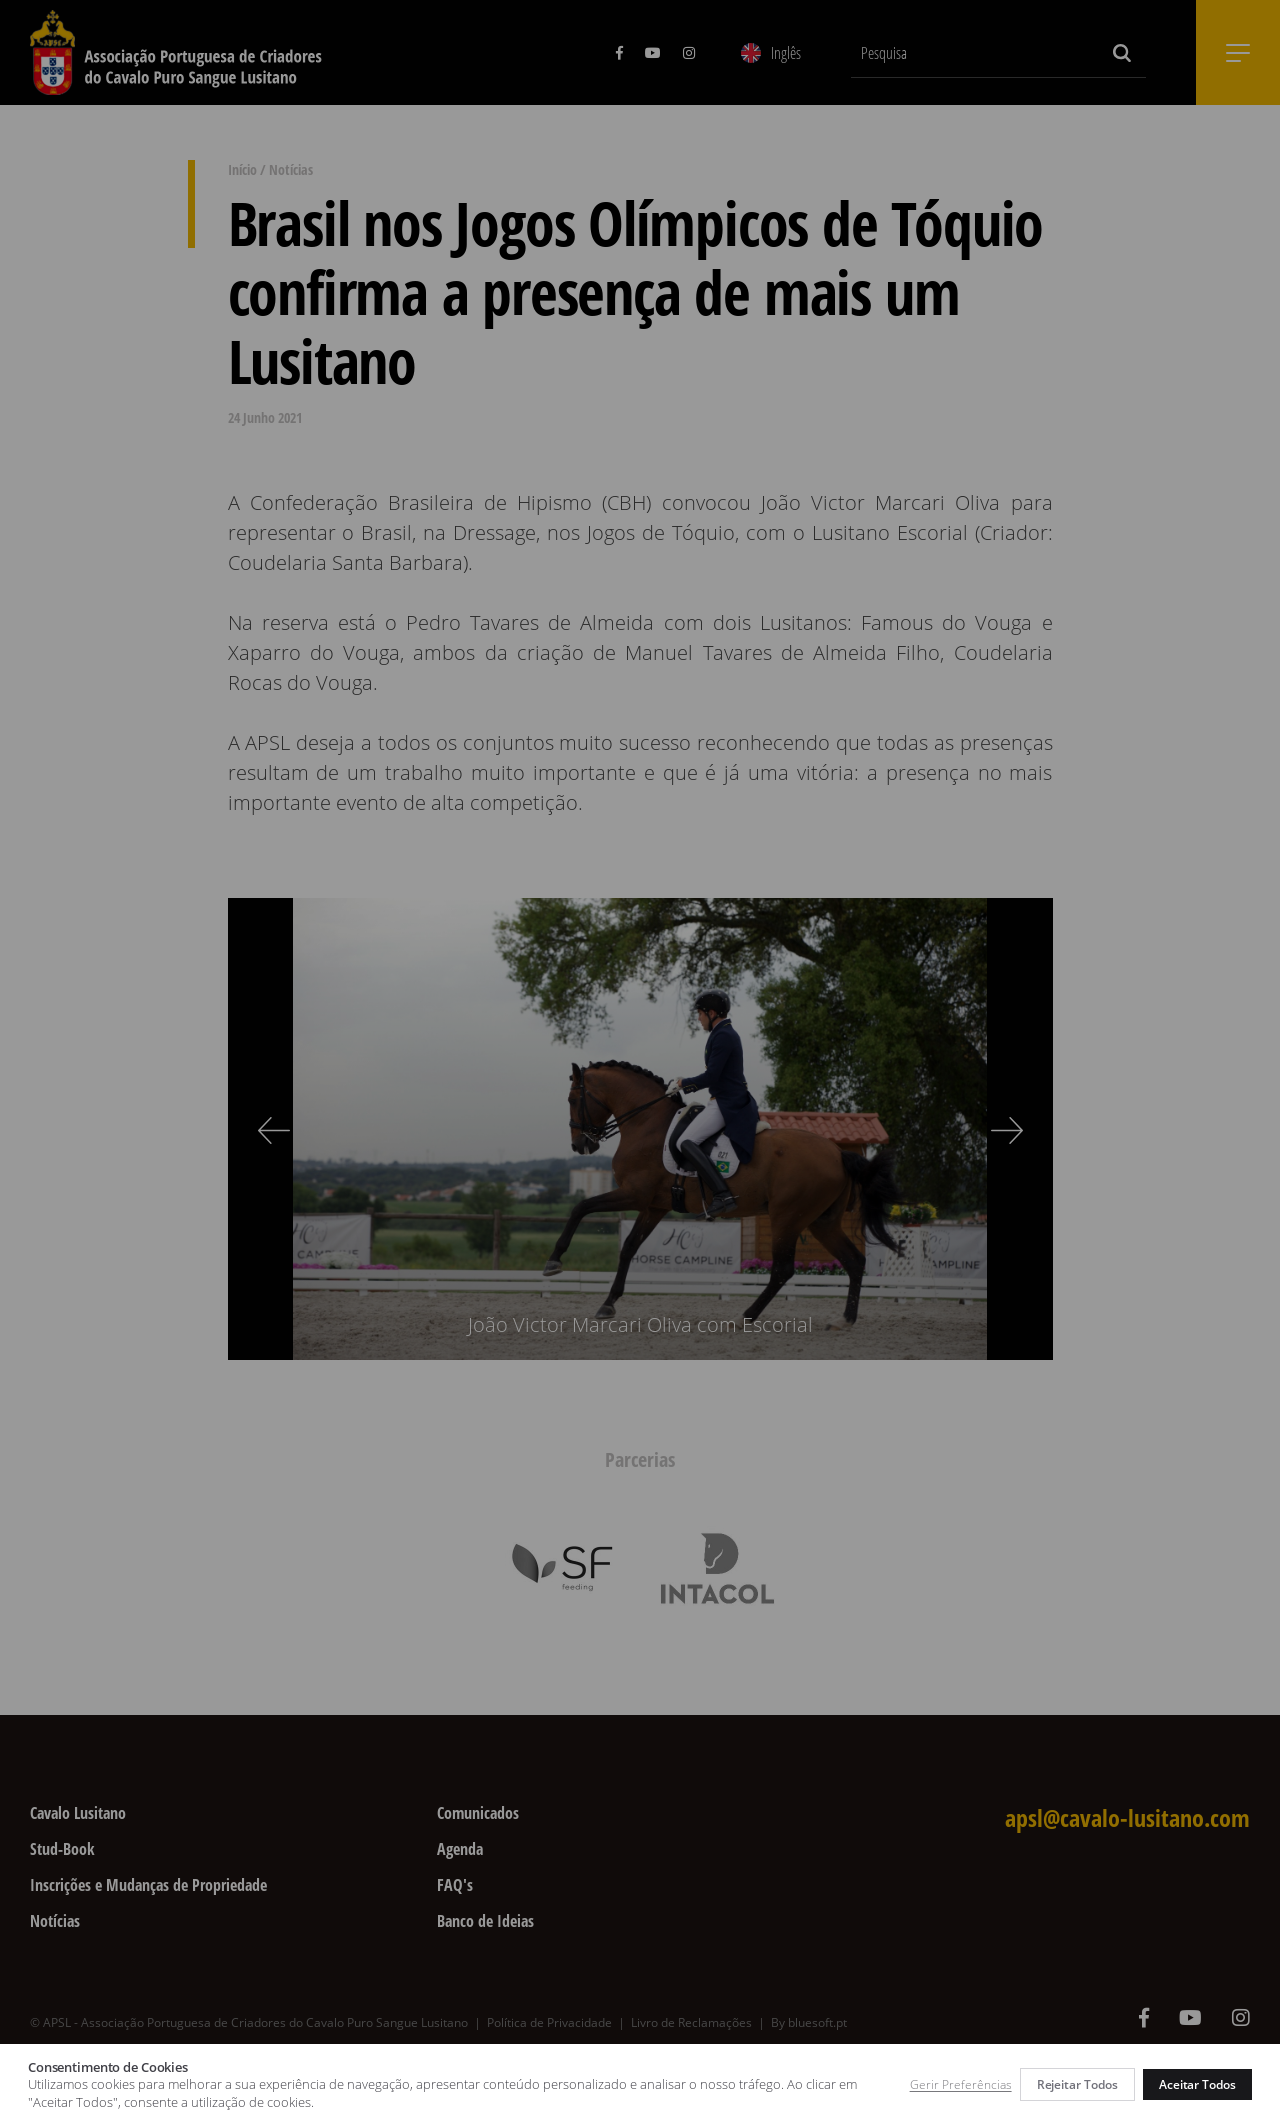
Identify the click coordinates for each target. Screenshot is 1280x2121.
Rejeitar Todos (1077, 2084)
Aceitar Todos (1197, 2084)
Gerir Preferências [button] (961, 2084)
